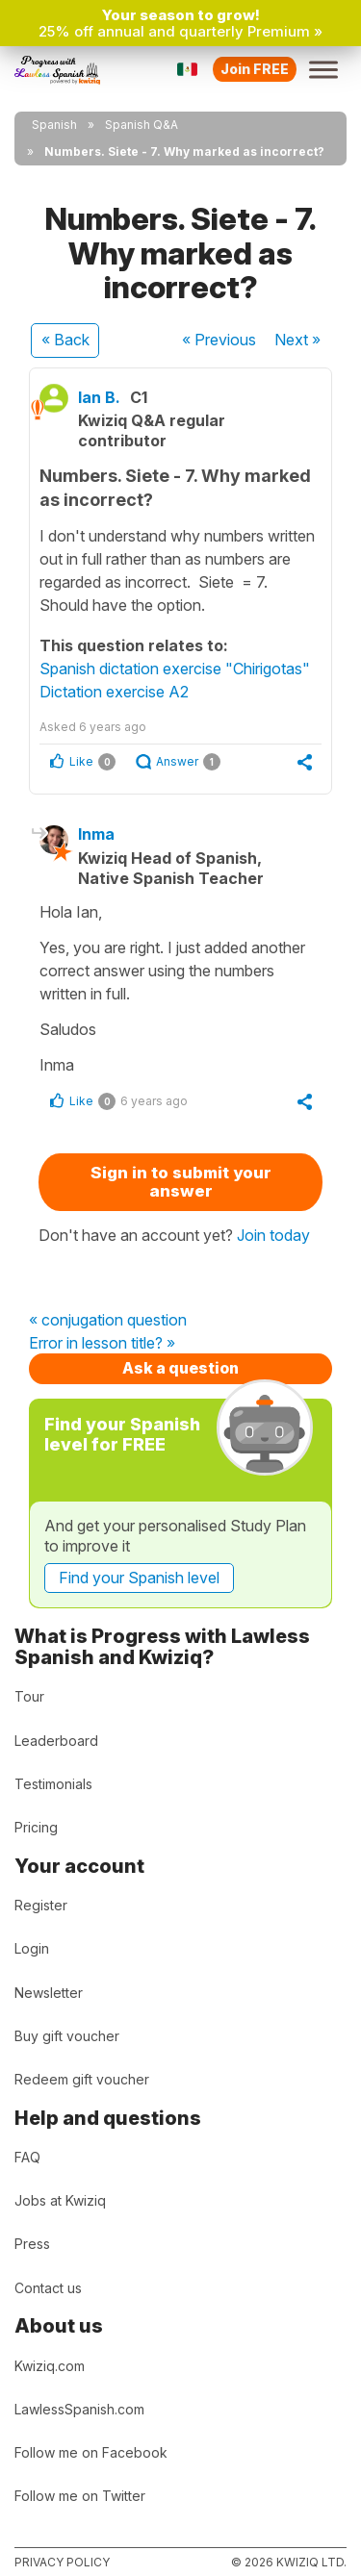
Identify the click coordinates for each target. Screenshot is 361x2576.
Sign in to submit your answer (180, 1181)
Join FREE (254, 69)
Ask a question (180, 1367)
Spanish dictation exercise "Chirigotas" (174, 668)
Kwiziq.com (49, 2366)
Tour (29, 1696)
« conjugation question (108, 1320)
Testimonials (53, 1784)
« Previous (219, 339)
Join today (273, 1235)
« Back (65, 339)
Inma (96, 834)
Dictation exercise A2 (114, 691)
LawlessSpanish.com (79, 2409)
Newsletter (48, 1992)
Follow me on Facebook (91, 2452)
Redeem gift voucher (81, 2079)
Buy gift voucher (66, 2036)
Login (31, 1948)
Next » (297, 339)
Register (40, 1905)
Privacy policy (62, 2562)
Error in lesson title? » (102, 1343)
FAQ (27, 2157)
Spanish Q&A (141, 124)
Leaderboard (56, 1740)
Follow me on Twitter (79, 2496)
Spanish (54, 124)
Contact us (48, 2288)
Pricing (36, 1827)
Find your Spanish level (139, 1577)
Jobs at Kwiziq (60, 2200)
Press (32, 2243)
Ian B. (99, 397)
